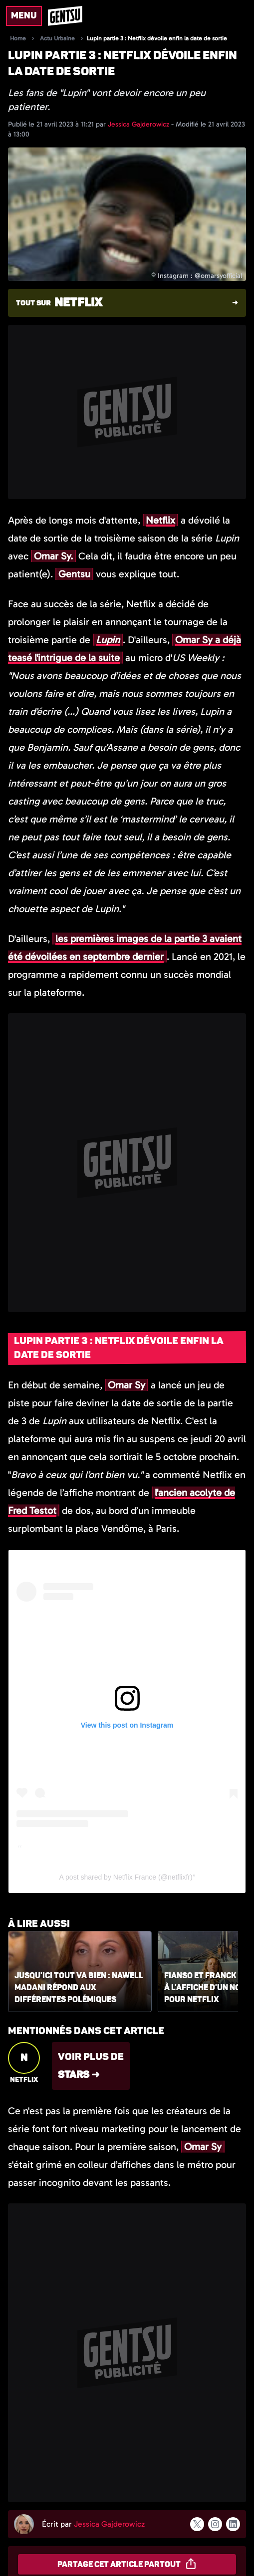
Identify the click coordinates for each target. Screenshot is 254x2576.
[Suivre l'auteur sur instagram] (215, 2524)
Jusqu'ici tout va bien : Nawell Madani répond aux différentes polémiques (78, 1988)
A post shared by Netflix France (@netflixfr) (126, 1877)
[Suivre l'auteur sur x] (197, 2524)
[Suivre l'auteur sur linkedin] (233, 2524)
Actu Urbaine (57, 38)
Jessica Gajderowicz (139, 124)
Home (18, 38)
